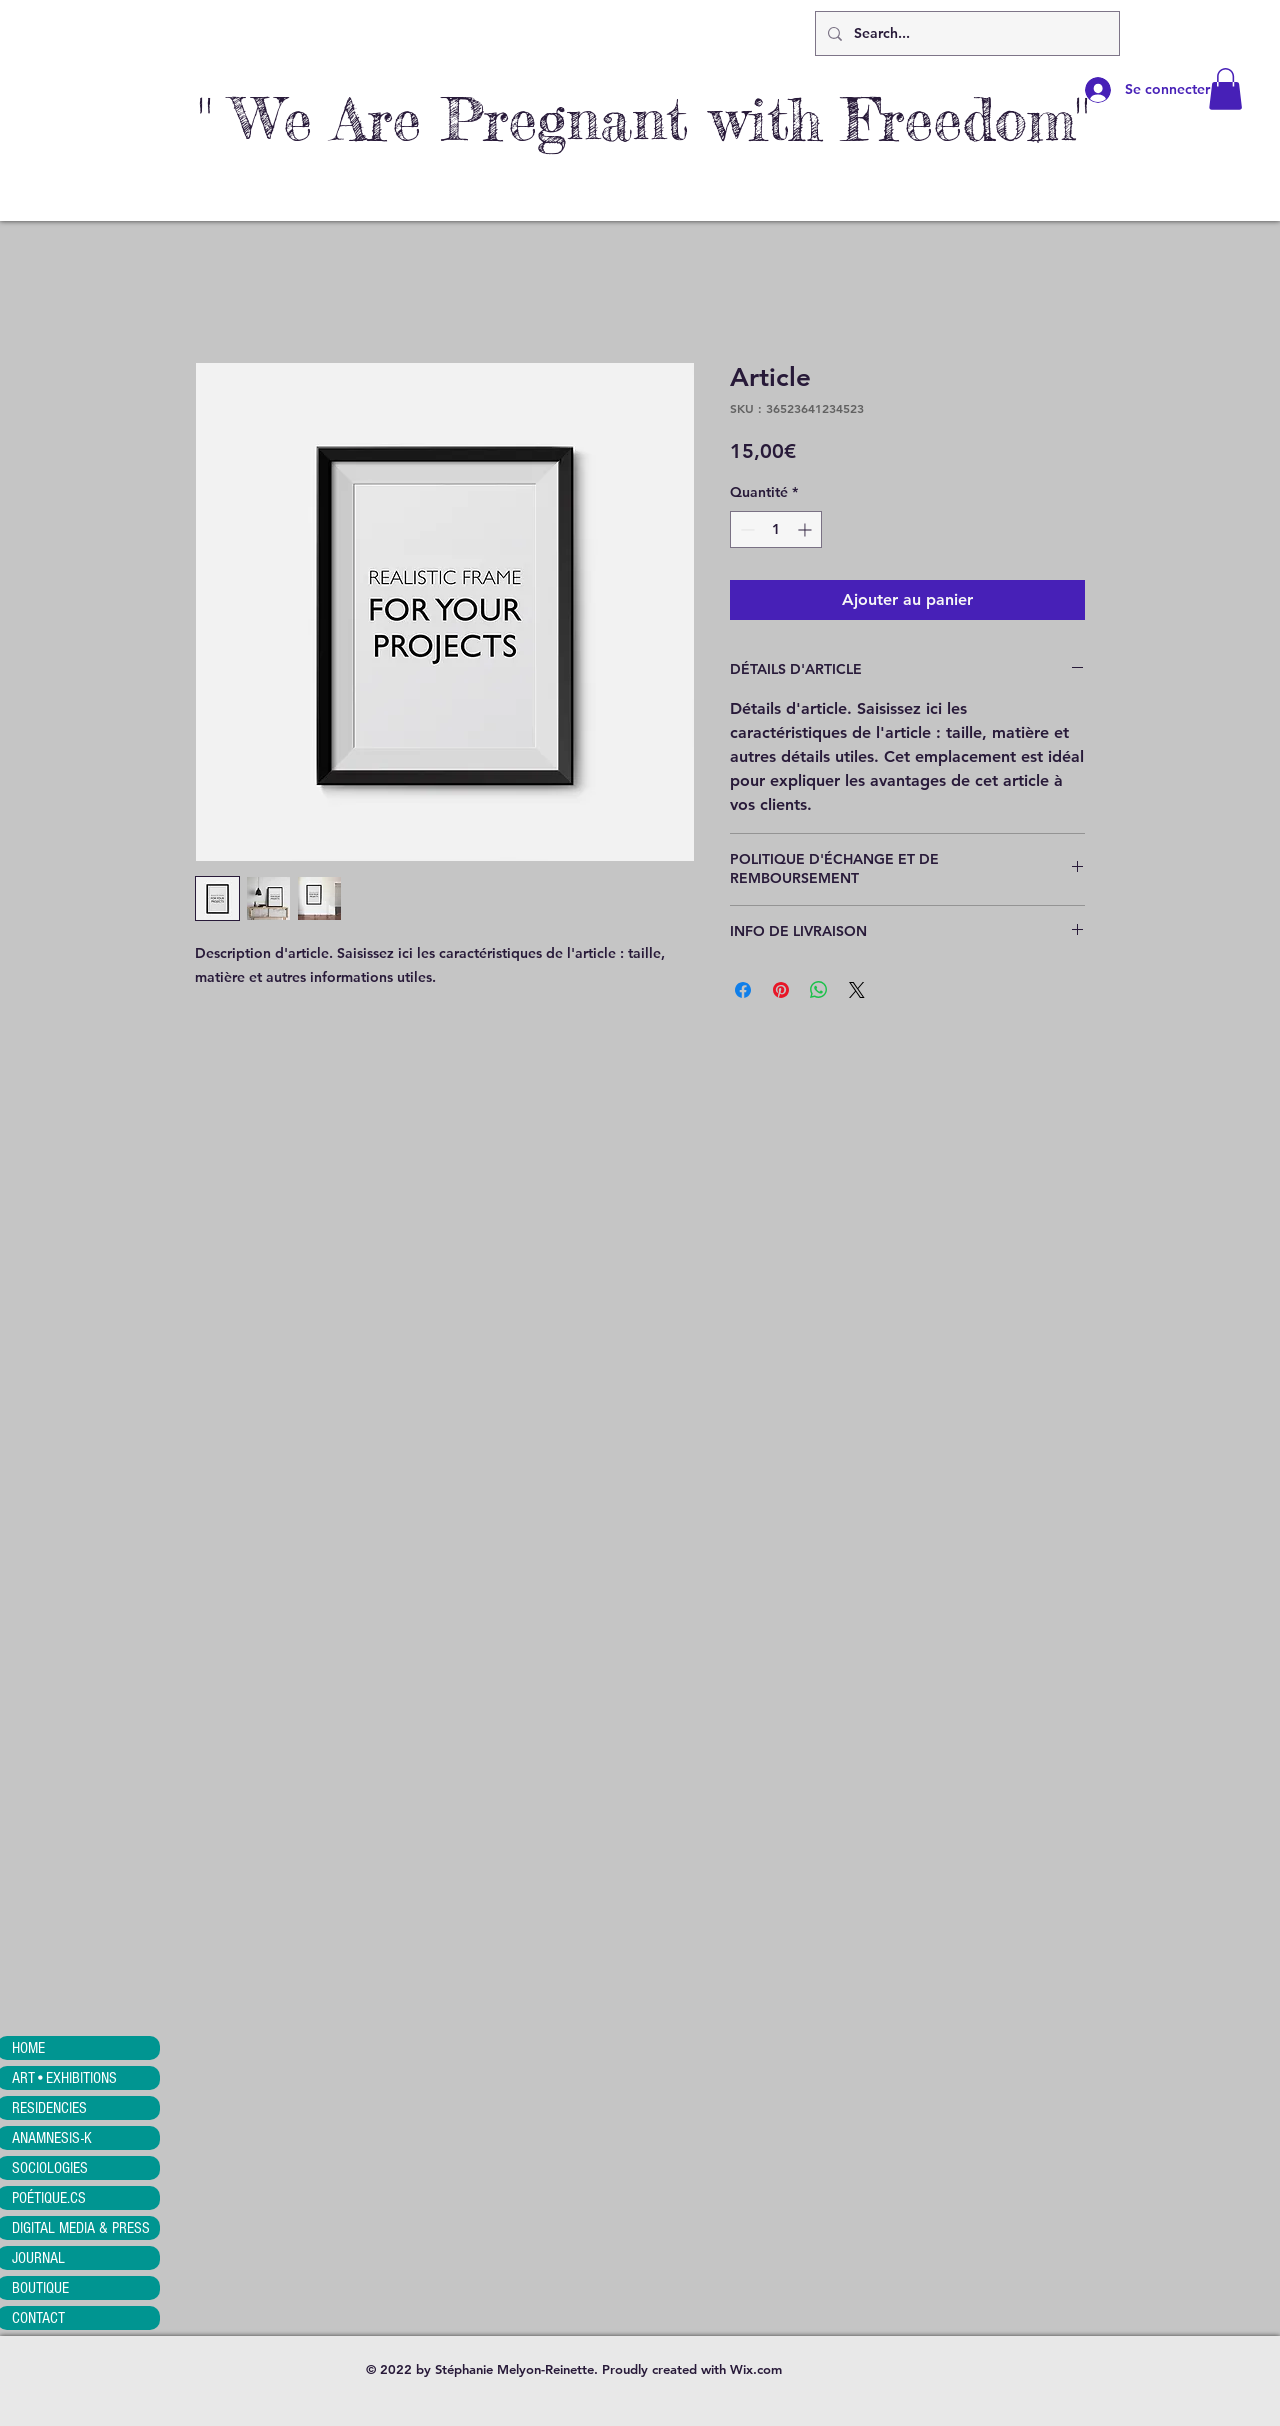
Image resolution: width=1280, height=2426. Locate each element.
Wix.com (756, 2369)
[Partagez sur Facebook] (743, 990)
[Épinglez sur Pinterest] (781, 990)
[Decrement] (745, 529)
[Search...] (965, 33)
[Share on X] (857, 990)
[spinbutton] (776, 529)
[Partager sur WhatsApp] (819, 990)
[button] (1225, 89)
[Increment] (806, 529)
